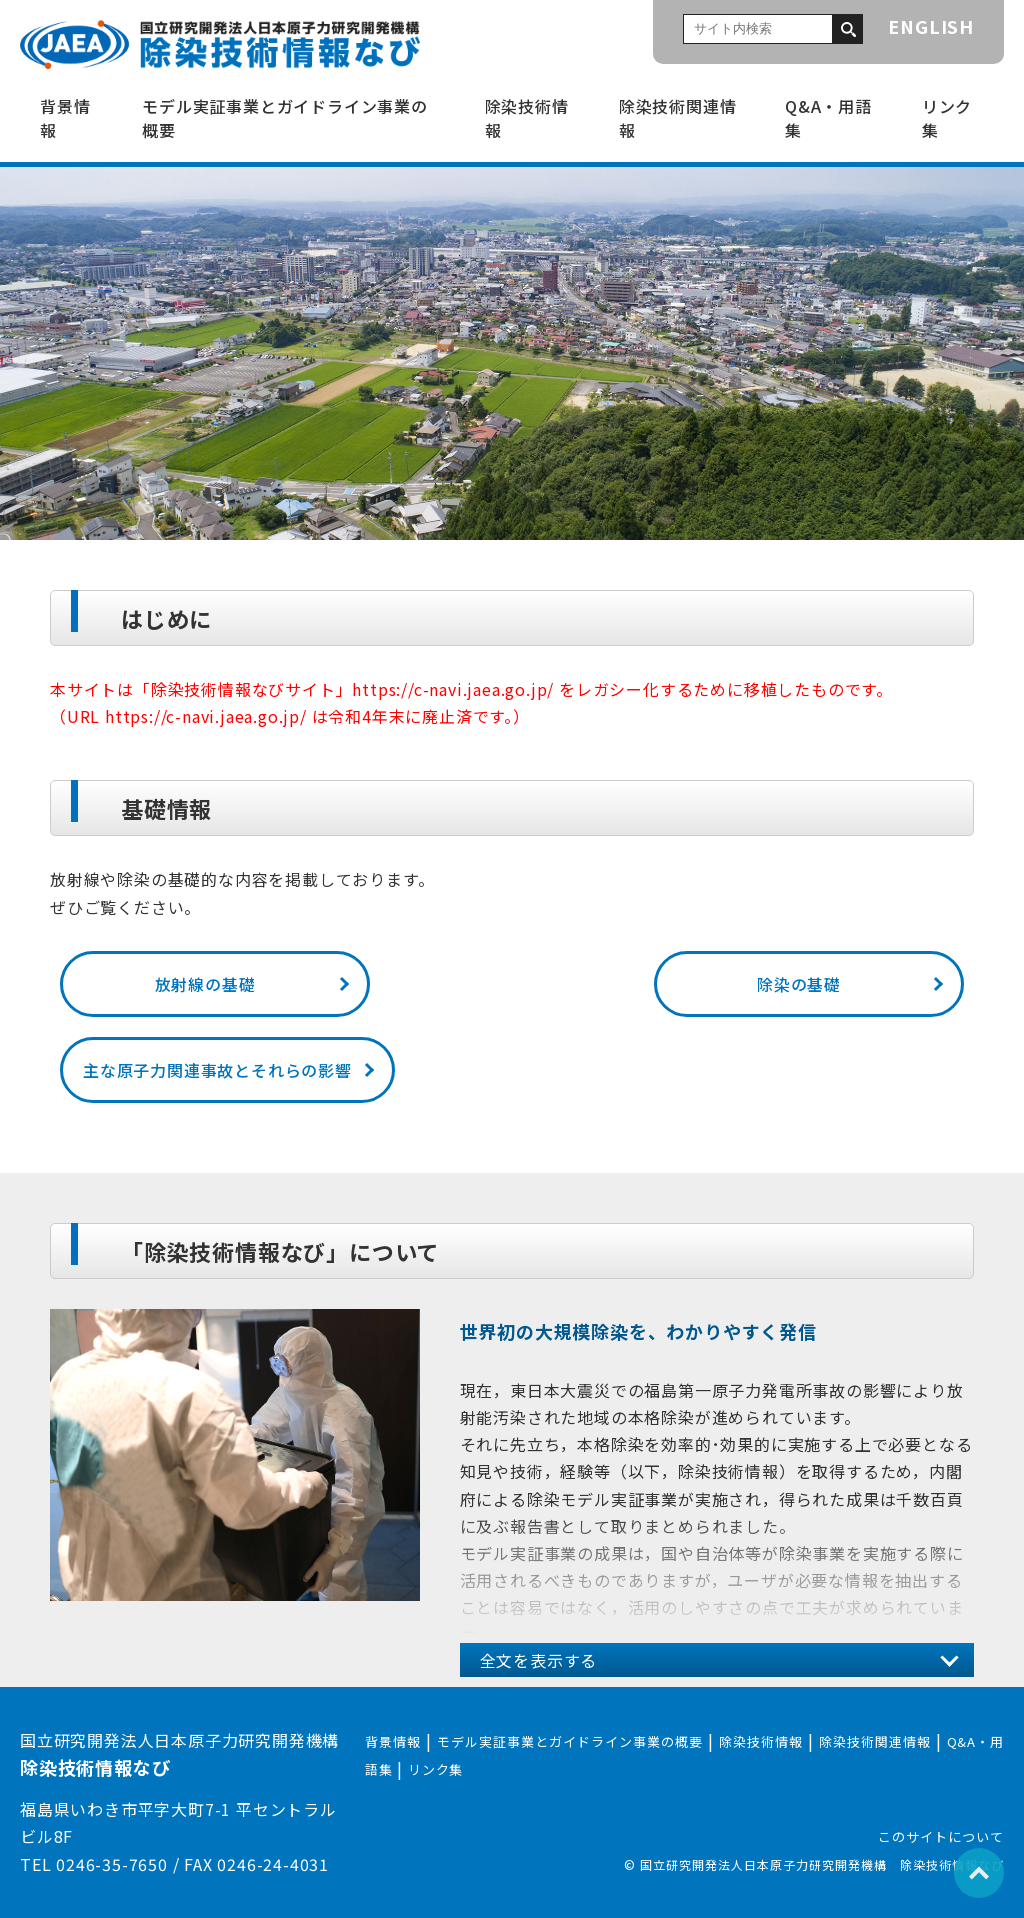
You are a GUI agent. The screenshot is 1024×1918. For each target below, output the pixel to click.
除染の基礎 (799, 984)
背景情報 (65, 118)
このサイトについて (941, 1836)
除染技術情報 (527, 118)
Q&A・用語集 (828, 118)
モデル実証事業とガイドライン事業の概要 (285, 118)
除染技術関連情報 (678, 118)
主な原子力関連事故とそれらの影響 (217, 1070)
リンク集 (947, 118)
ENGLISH (931, 26)
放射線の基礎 (205, 984)
